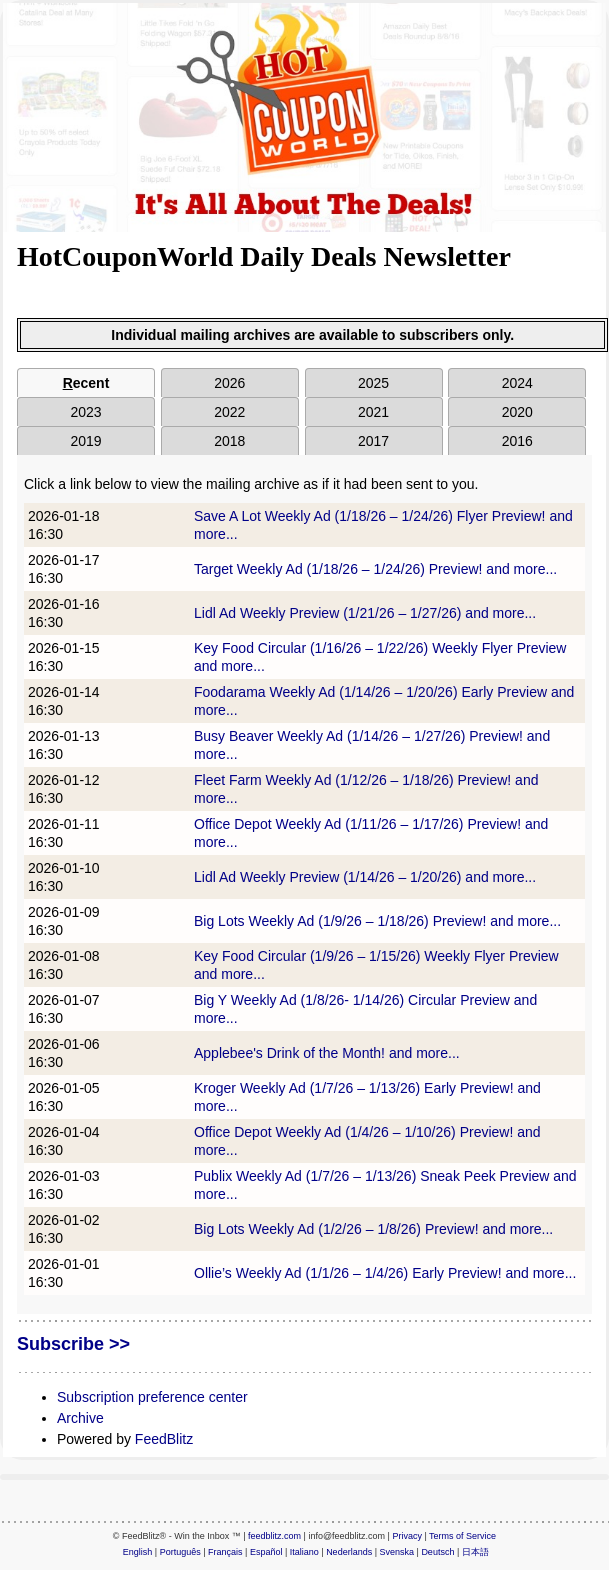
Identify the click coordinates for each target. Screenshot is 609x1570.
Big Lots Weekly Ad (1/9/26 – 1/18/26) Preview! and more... (377, 921)
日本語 (475, 1552)
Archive (80, 1418)
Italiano (304, 1552)
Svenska (397, 1552)
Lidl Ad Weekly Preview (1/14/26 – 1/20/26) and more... (365, 877)
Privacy (407, 1536)
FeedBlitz (164, 1439)
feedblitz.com (274, 1536)
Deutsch (437, 1552)
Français (225, 1552)
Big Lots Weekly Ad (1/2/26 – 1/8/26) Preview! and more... (373, 1229)
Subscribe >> (73, 1344)
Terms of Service (462, 1536)
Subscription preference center (152, 1397)
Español (266, 1552)
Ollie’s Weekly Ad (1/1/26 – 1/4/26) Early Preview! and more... (385, 1273)
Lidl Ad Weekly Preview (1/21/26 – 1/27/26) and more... (365, 613)
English (138, 1552)
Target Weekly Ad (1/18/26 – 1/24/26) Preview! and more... (375, 569)
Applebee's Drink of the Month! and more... (327, 1053)
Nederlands (349, 1552)
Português (180, 1552)
